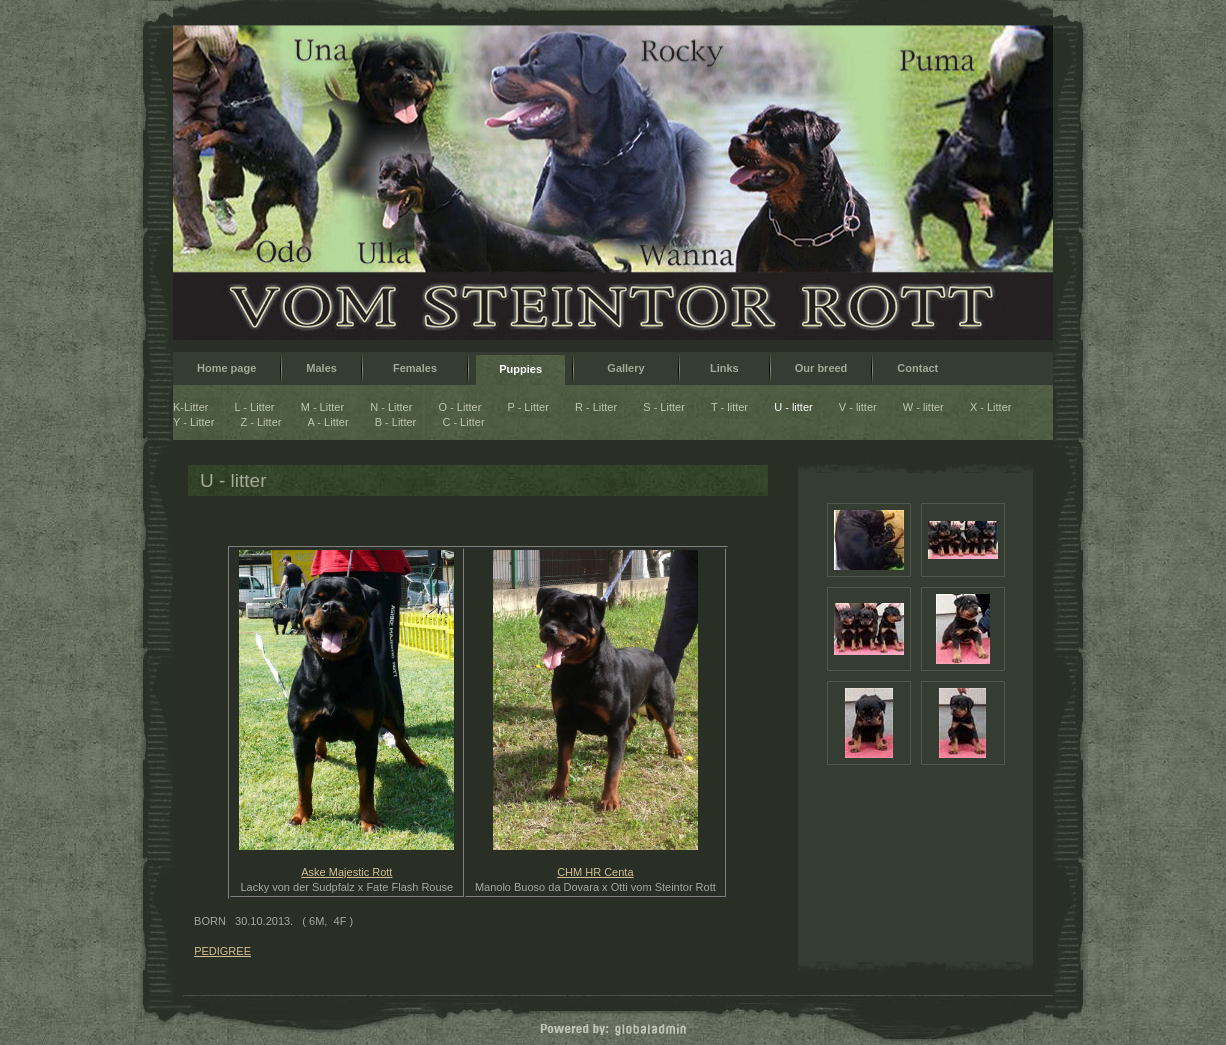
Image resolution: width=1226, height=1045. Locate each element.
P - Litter (529, 407)
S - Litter (664, 407)
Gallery (626, 368)
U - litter (793, 407)
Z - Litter (261, 422)
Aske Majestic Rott (346, 872)
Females (415, 368)
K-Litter (190, 407)
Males (321, 368)
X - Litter (991, 407)
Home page (226, 368)
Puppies (520, 369)
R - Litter (596, 407)
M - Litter (322, 407)
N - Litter (391, 407)
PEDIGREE (222, 951)
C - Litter (463, 422)
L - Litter (255, 407)
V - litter (858, 407)
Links (724, 368)
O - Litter (460, 407)
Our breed (821, 368)
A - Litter (328, 422)
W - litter (923, 407)
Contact (917, 368)
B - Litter (396, 422)
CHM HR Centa (595, 872)
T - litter (729, 407)
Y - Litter (193, 422)
